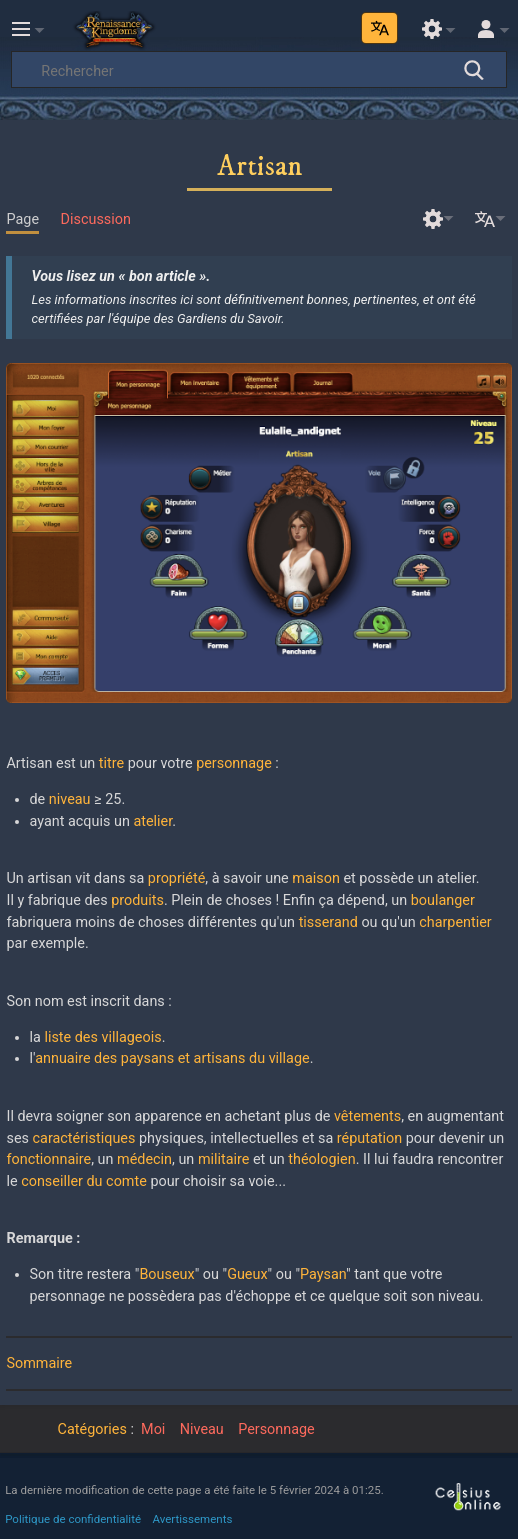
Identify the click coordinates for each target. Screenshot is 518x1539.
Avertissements (193, 1519)
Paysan (323, 1274)
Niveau (202, 1429)
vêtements (367, 1116)
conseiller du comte (84, 1181)
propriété (176, 878)
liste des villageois (102, 1037)
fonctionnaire (48, 1159)
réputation (369, 1138)
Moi (153, 1429)
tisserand (328, 922)
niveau (70, 799)
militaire (224, 1159)
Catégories (92, 1429)
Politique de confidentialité (73, 1519)
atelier (152, 821)
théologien (321, 1159)
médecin (144, 1159)
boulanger (443, 900)
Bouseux (166, 1274)
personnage (234, 763)
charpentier (455, 922)
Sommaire (39, 1363)
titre (111, 763)
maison (316, 878)
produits (137, 900)
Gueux (247, 1274)
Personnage (276, 1429)
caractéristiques (84, 1138)
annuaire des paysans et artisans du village (172, 1058)
